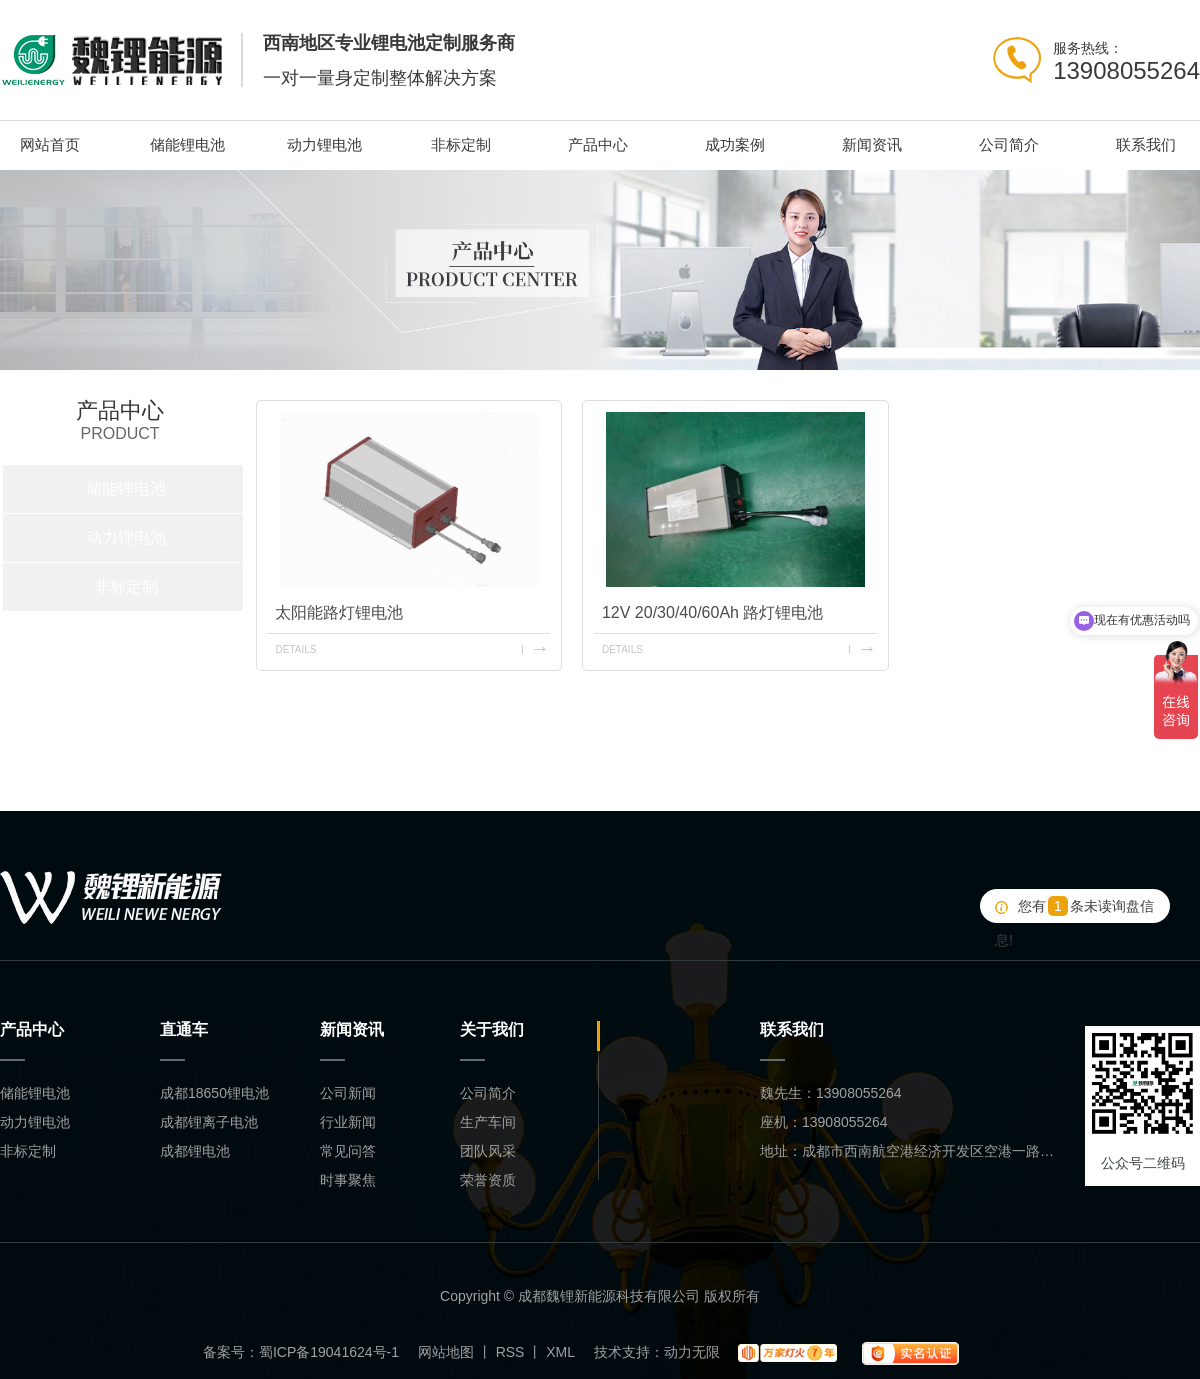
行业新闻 (348, 1122)
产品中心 (598, 144)
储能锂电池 (187, 144)
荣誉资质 (488, 1180)
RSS (510, 1352)
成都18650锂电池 (214, 1093)
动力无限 (692, 1352)
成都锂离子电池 (209, 1122)
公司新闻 (348, 1093)
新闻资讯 (872, 144)
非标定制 (461, 144)
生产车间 (488, 1122)
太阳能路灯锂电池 (339, 612)
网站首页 (50, 144)
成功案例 (735, 144)
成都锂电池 (195, 1151)
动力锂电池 (324, 144)
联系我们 (1146, 144)
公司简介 (1009, 144)
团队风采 (488, 1151)
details (295, 649)
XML (560, 1352)
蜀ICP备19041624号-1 (329, 1352)
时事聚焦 (348, 1180)
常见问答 (348, 1151)
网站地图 (446, 1352)
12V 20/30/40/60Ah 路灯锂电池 (712, 612)
